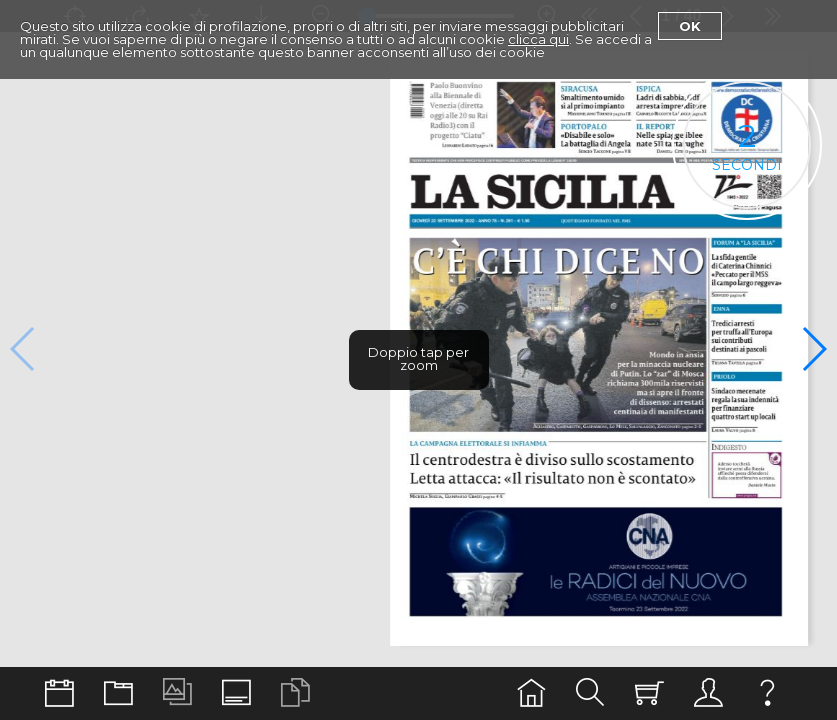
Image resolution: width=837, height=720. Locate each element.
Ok (690, 26)
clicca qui (538, 39)
